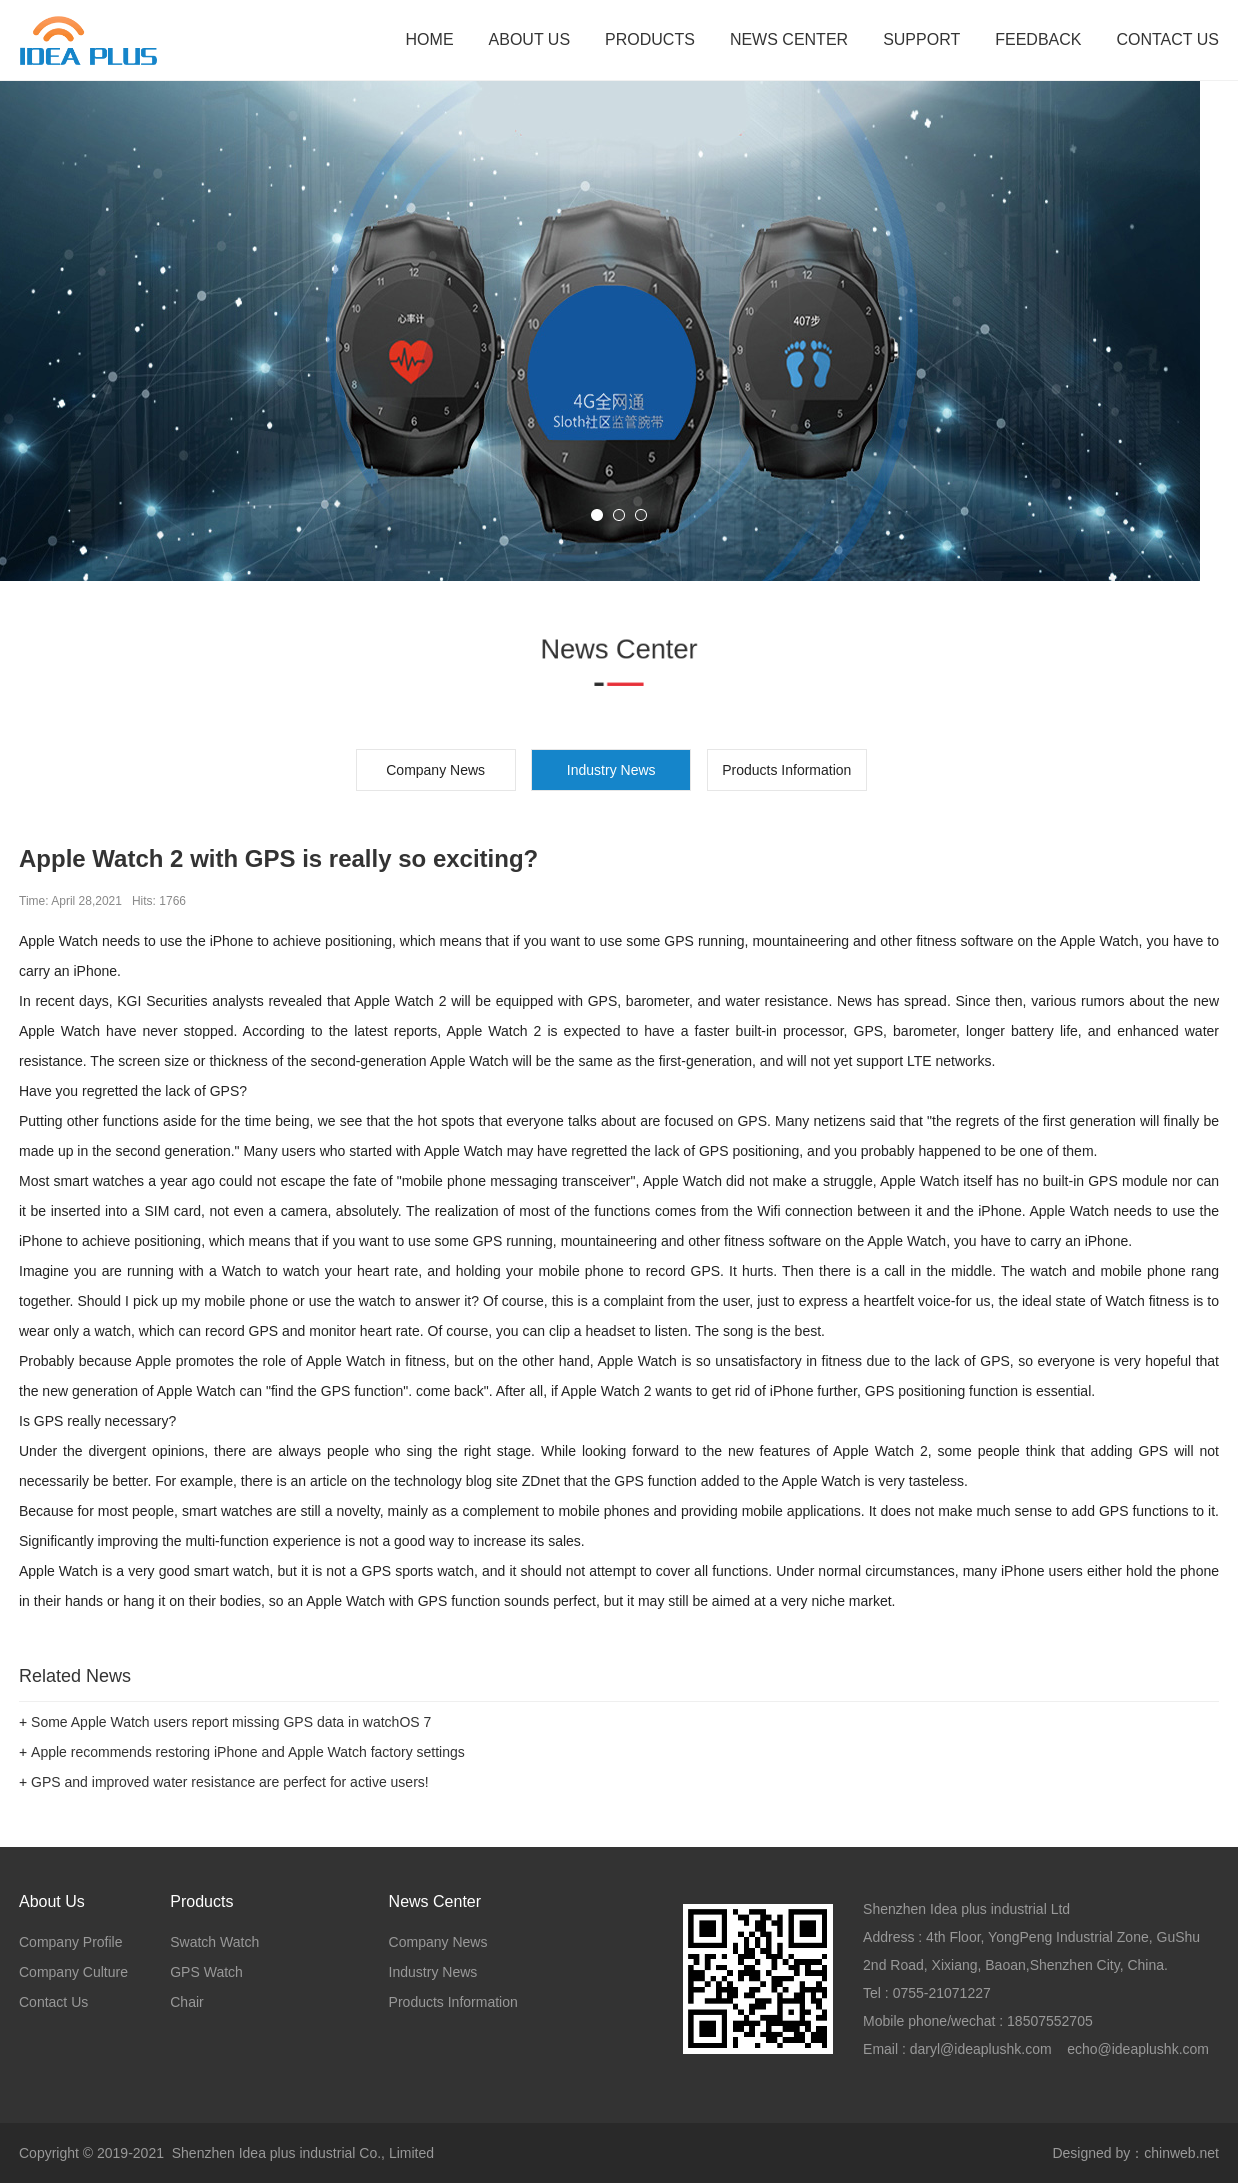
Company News (435, 770)
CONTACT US (1167, 39)
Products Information (786, 770)
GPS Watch (206, 1972)
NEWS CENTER (789, 39)
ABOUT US (530, 39)
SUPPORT (921, 39)
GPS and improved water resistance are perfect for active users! (230, 1782)
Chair (186, 2002)
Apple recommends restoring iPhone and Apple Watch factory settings (248, 1752)
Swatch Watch (214, 1942)
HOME (430, 39)
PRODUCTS (650, 39)
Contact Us (53, 2002)
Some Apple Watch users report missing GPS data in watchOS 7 (231, 1722)
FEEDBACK (1038, 39)
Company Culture (73, 1972)
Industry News (433, 1972)
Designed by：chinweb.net (1135, 2153)
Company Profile (71, 1942)
